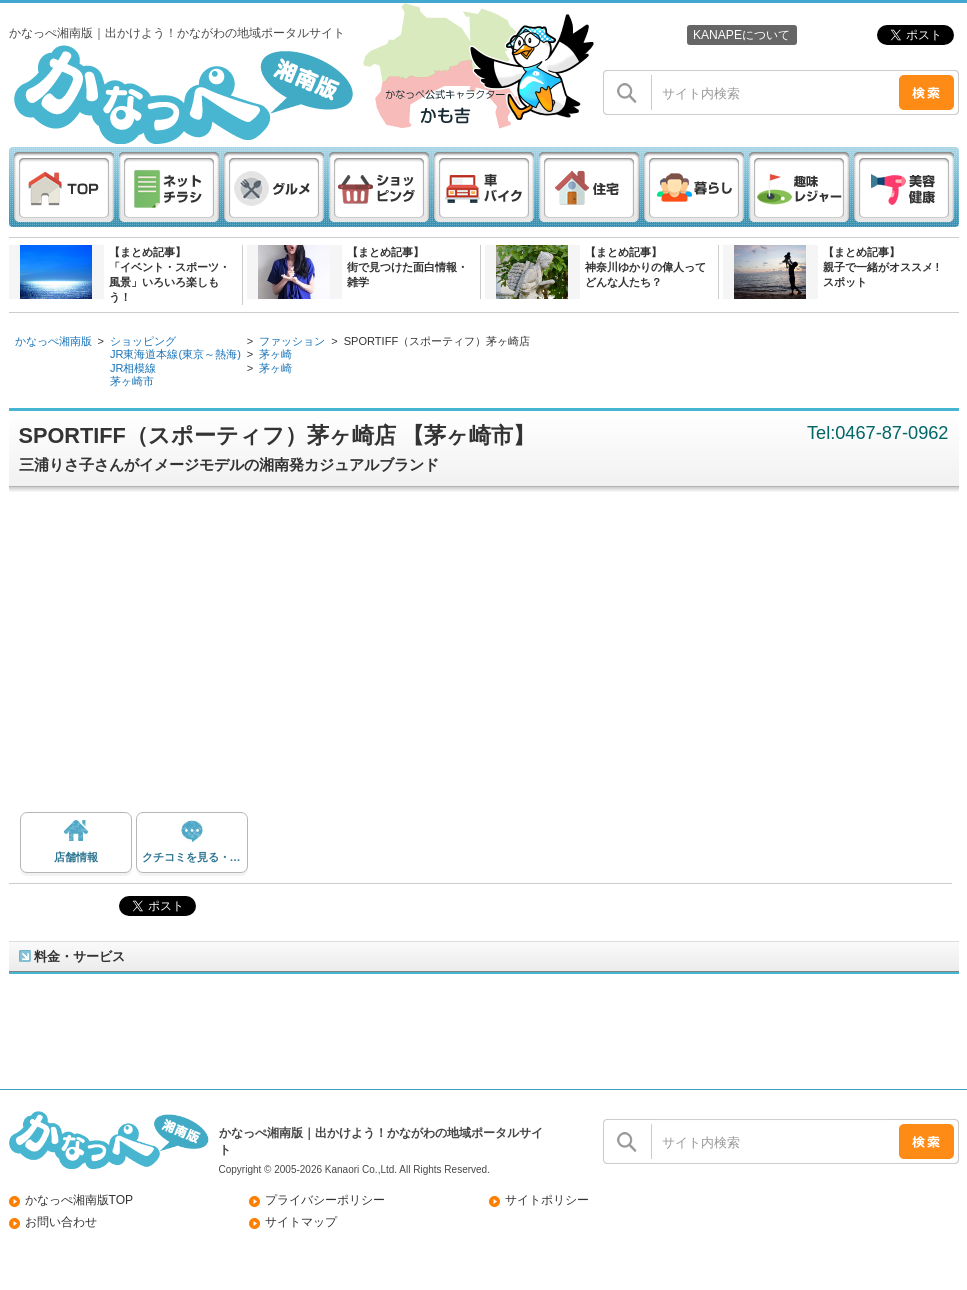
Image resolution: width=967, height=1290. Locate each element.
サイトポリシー (547, 1200)
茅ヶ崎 (275, 354)
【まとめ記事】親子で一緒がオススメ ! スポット (881, 267)
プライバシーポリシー (325, 1200)
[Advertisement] (488, 657)
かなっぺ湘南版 (53, 341)
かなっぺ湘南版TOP (79, 1200)
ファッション (292, 341)
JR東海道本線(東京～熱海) (175, 354)
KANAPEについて (741, 35)
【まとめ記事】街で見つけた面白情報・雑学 (407, 267)
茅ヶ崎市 (132, 381)
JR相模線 (133, 368)
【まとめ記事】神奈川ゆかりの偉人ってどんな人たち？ (645, 267)
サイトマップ (301, 1222)
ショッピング (143, 341)
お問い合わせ (61, 1222)
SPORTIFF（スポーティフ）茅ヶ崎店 (437, 341)
